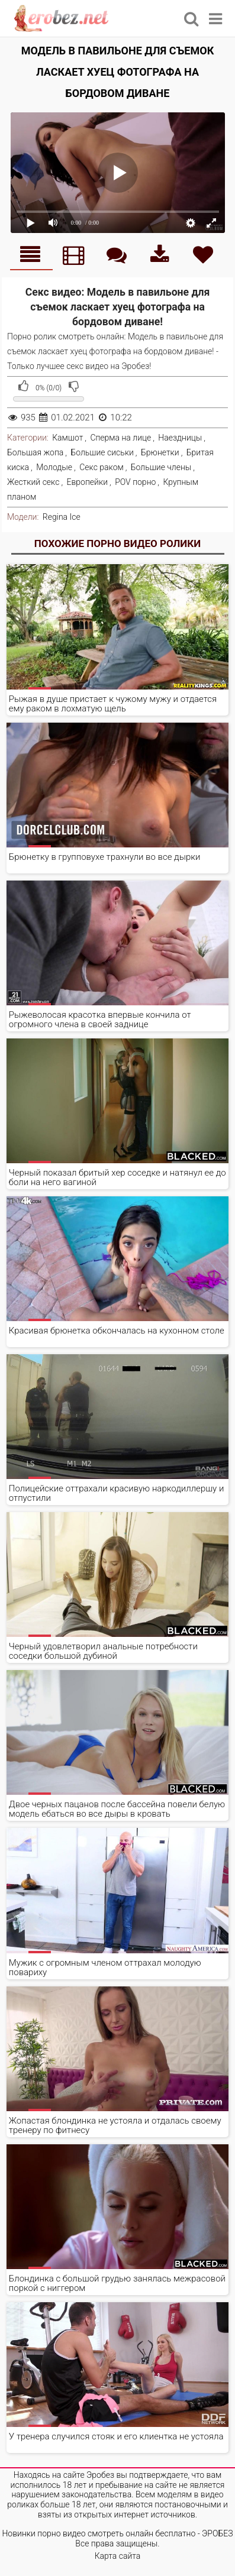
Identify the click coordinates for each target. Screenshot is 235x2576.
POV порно (135, 482)
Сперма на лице (120, 437)
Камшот (67, 437)
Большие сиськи (101, 452)
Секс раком (101, 467)
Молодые (54, 467)
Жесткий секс (33, 482)
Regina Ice (62, 517)
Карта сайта (118, 2556)
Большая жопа (35, 452)
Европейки (87, 482)
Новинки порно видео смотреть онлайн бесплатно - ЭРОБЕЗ (117, 2533)
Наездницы (180, 437)
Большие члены (161, 467)
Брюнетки (160, 452)
